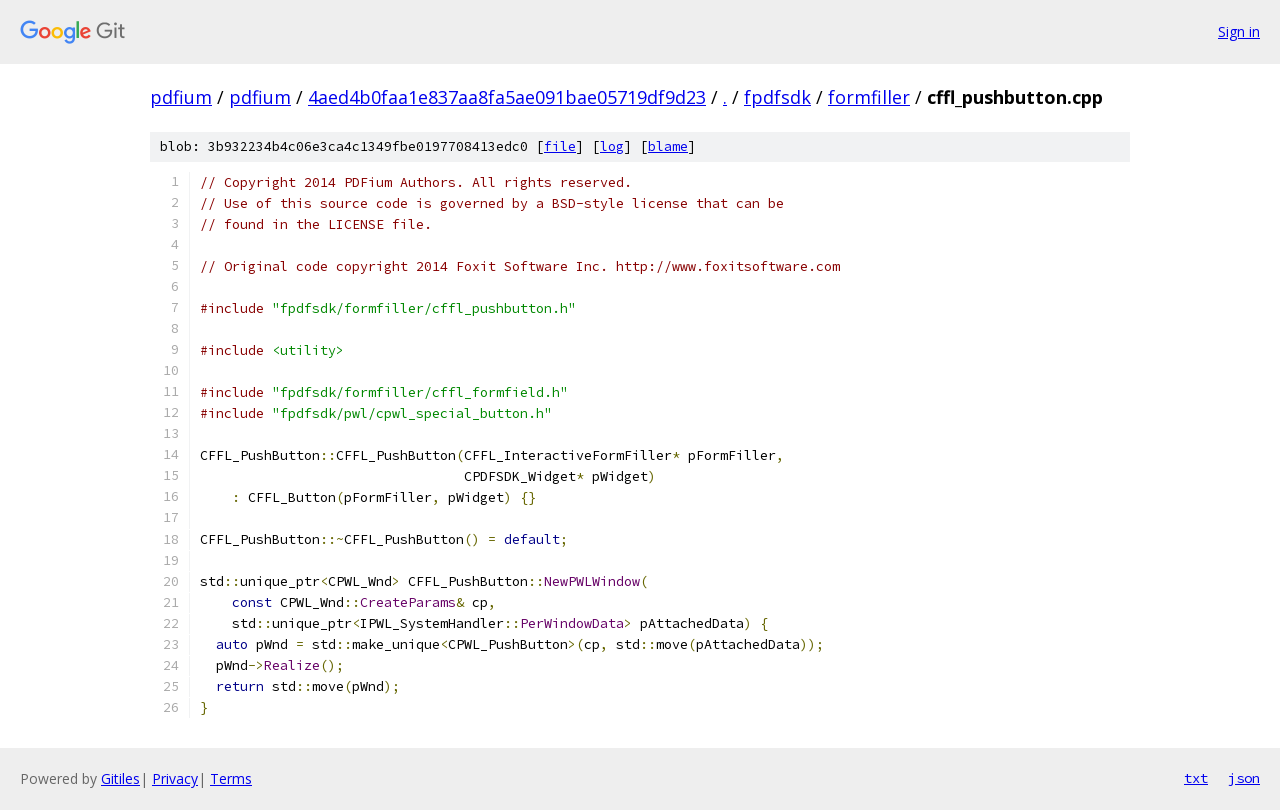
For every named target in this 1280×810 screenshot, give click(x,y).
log (612, 146)
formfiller (869, 97)
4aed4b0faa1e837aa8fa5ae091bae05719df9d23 (507, 97)
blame (668, 146)
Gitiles (120, 778)
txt (1196, 778)
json (1244, 778)
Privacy (175, 778)
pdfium (181, 97)
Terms (231, 778)
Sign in (1239, 31)
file (560, 146)
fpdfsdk (777, 97)
